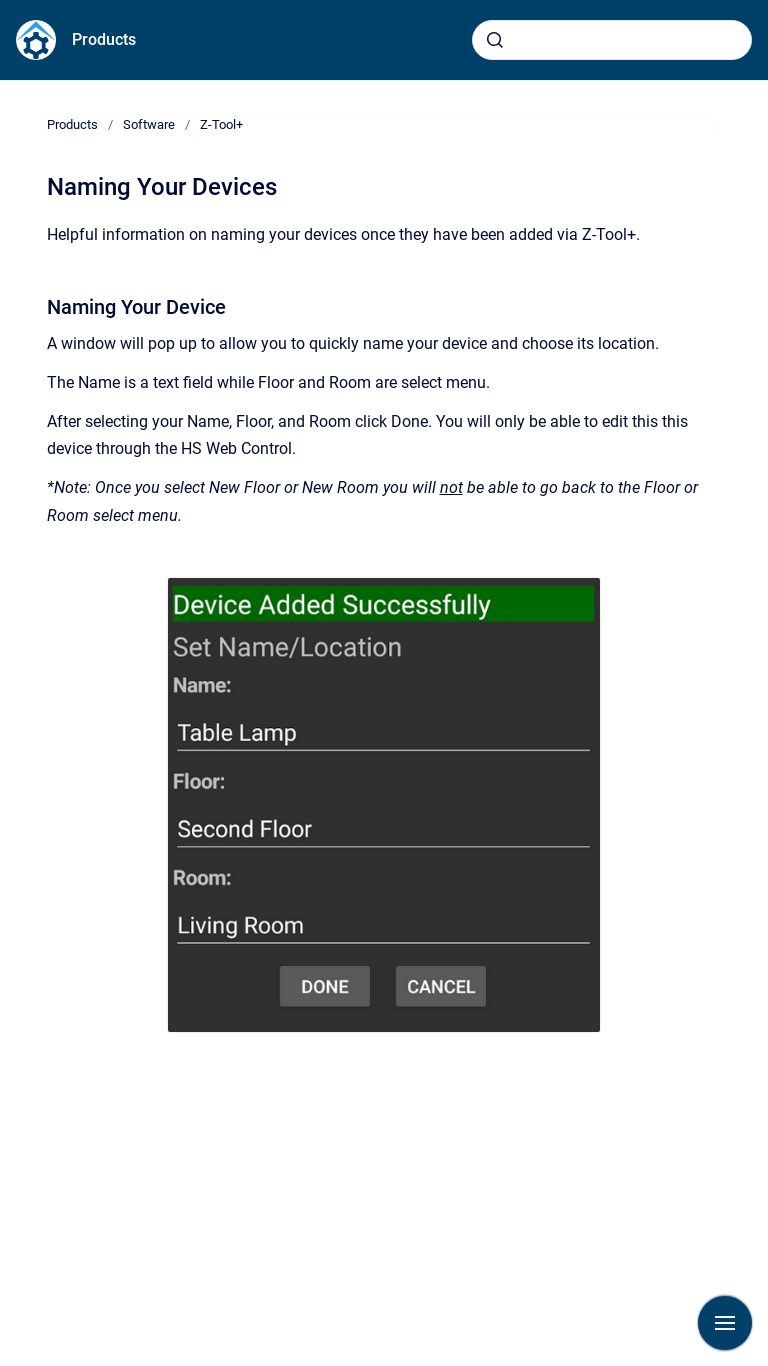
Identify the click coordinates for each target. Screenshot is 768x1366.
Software (149, 124)
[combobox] (612, 40)
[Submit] (495, 40)
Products (104, 39)
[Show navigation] (725, 1323)
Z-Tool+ (221, 124)
